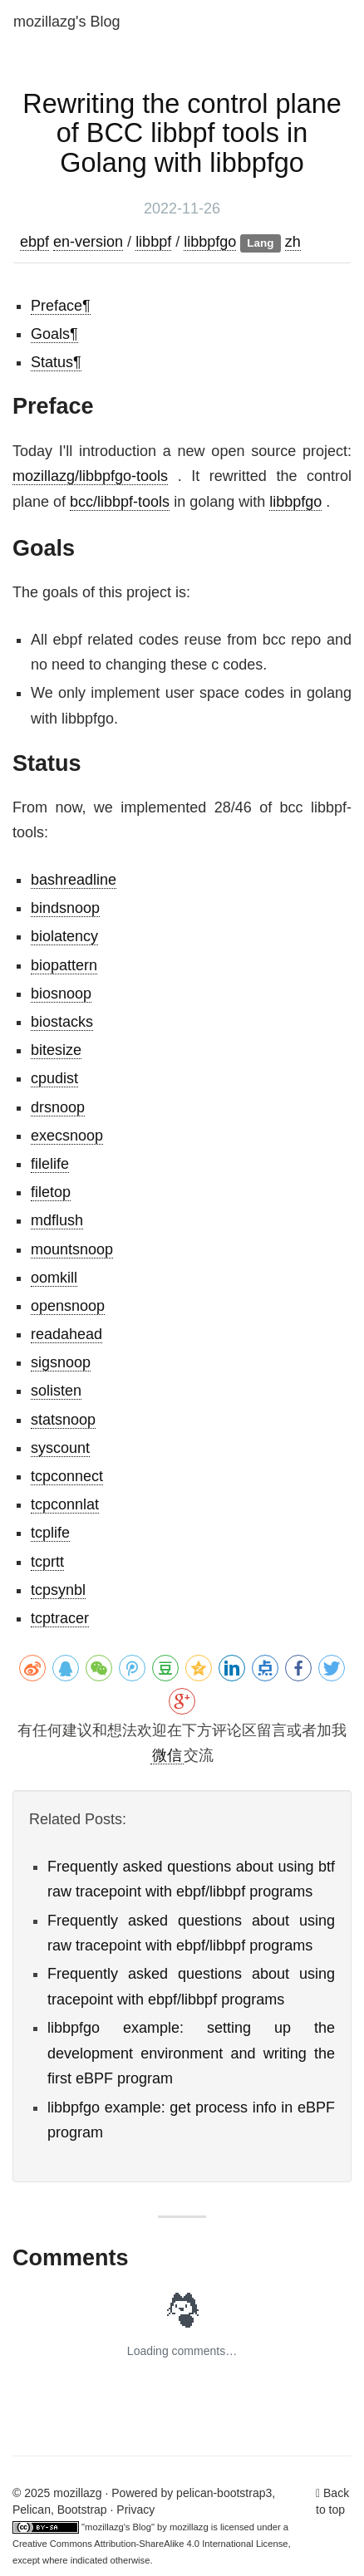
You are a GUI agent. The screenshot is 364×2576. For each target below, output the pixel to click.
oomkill (54, 1277)
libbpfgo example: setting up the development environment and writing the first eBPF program (191, 2053)
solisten (56, 1390)
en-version (88, 241)
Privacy (135, 2509)
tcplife (50, 1532)
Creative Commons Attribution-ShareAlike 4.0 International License (150, 2544)
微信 (167, 1755)
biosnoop (61, 993)
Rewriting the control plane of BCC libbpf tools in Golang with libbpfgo (182, 133)
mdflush (57, 1220)
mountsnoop (72, 1249)
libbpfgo (210, 241)
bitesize (56, 1050)
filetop (51, 1192)
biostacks (62, 1021)
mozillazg (189, 2527)
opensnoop (68, 1306)
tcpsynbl (58, 1590)
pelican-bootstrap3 (224, 2493)
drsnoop (58, 1107)
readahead (66, 1334)
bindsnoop (65, 908)
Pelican (31, 2509)
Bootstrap (82, 2509)
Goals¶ (54, 334)
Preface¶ (61, 305)
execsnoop (67, 1135)
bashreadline (73, 879)
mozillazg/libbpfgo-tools (90, 476)
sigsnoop (61, 1362)
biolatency (64, 936)
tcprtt (47, 1561)
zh (293, 241)
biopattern (64, 965)
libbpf (153, 241)
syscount (60, 1448)
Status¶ (56, 362)
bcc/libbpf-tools (120, 501)
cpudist (54, 1078)
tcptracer (60, 1618)
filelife (50, 1164)
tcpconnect (67, 1476)
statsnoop (63, 1419)
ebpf (34, 241)
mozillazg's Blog (67, 21)
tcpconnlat (65, 1504)
